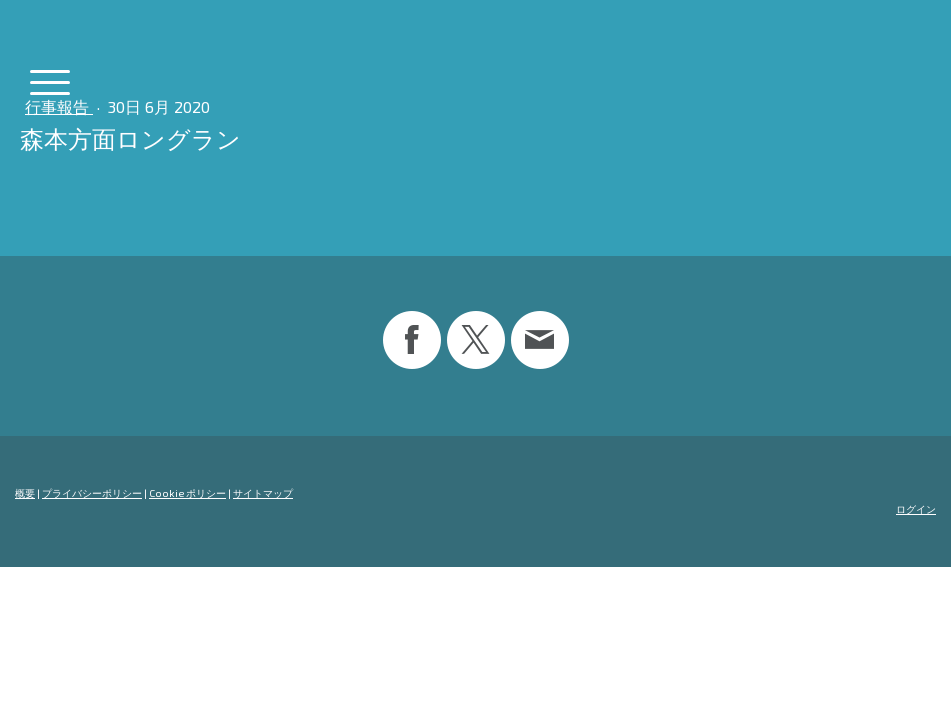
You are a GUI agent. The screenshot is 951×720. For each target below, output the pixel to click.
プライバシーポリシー (92, 493)
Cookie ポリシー (187, 493)
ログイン (916, 509)
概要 (25, 493)
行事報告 (59, 106)
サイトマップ (263, 493)
